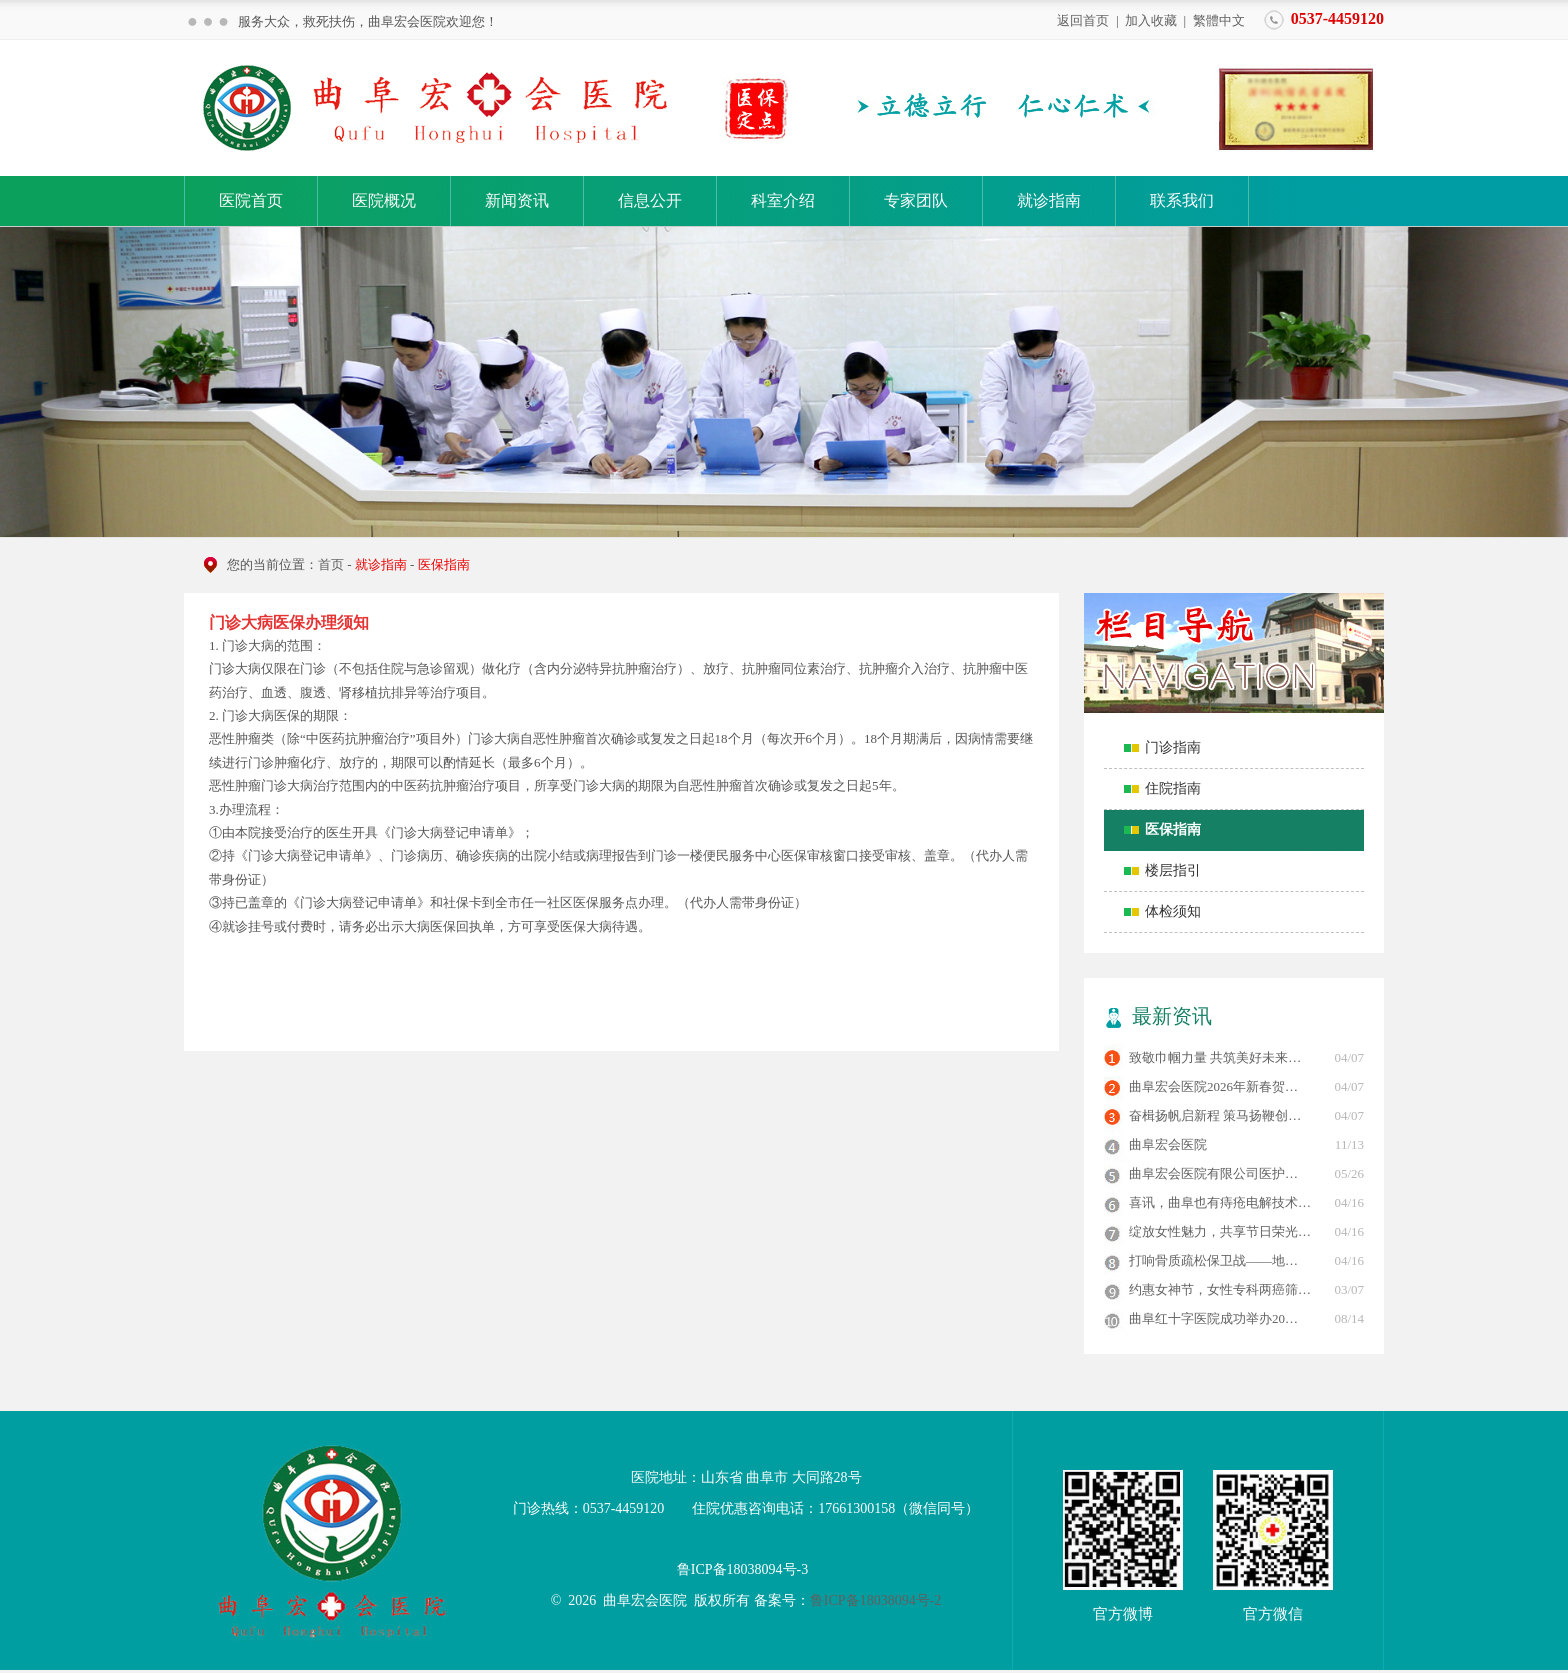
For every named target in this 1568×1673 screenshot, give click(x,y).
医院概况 (384, 200)
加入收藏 (1151, 19)
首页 (331, 564)
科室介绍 (783, 200)
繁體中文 (1219, 19)
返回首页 (1083, 19)
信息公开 (650, 200)
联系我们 (1182, 200)
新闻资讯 (517, 200)
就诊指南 (1049, 200)
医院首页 (251, 200)
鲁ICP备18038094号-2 (875, 1600)
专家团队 (916, 200)
